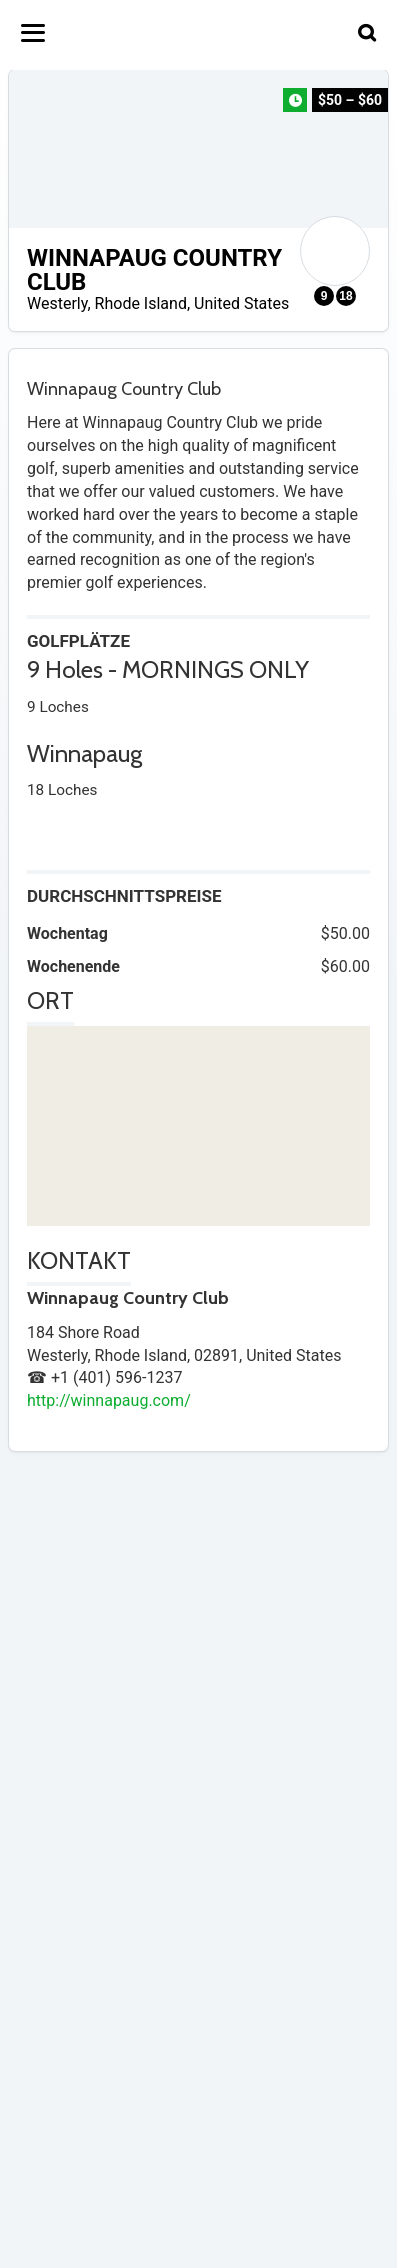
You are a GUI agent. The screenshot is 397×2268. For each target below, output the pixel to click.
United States (241, 303)
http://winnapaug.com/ (109, 1400)
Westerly (57, 303)
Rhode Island (141, 303)
